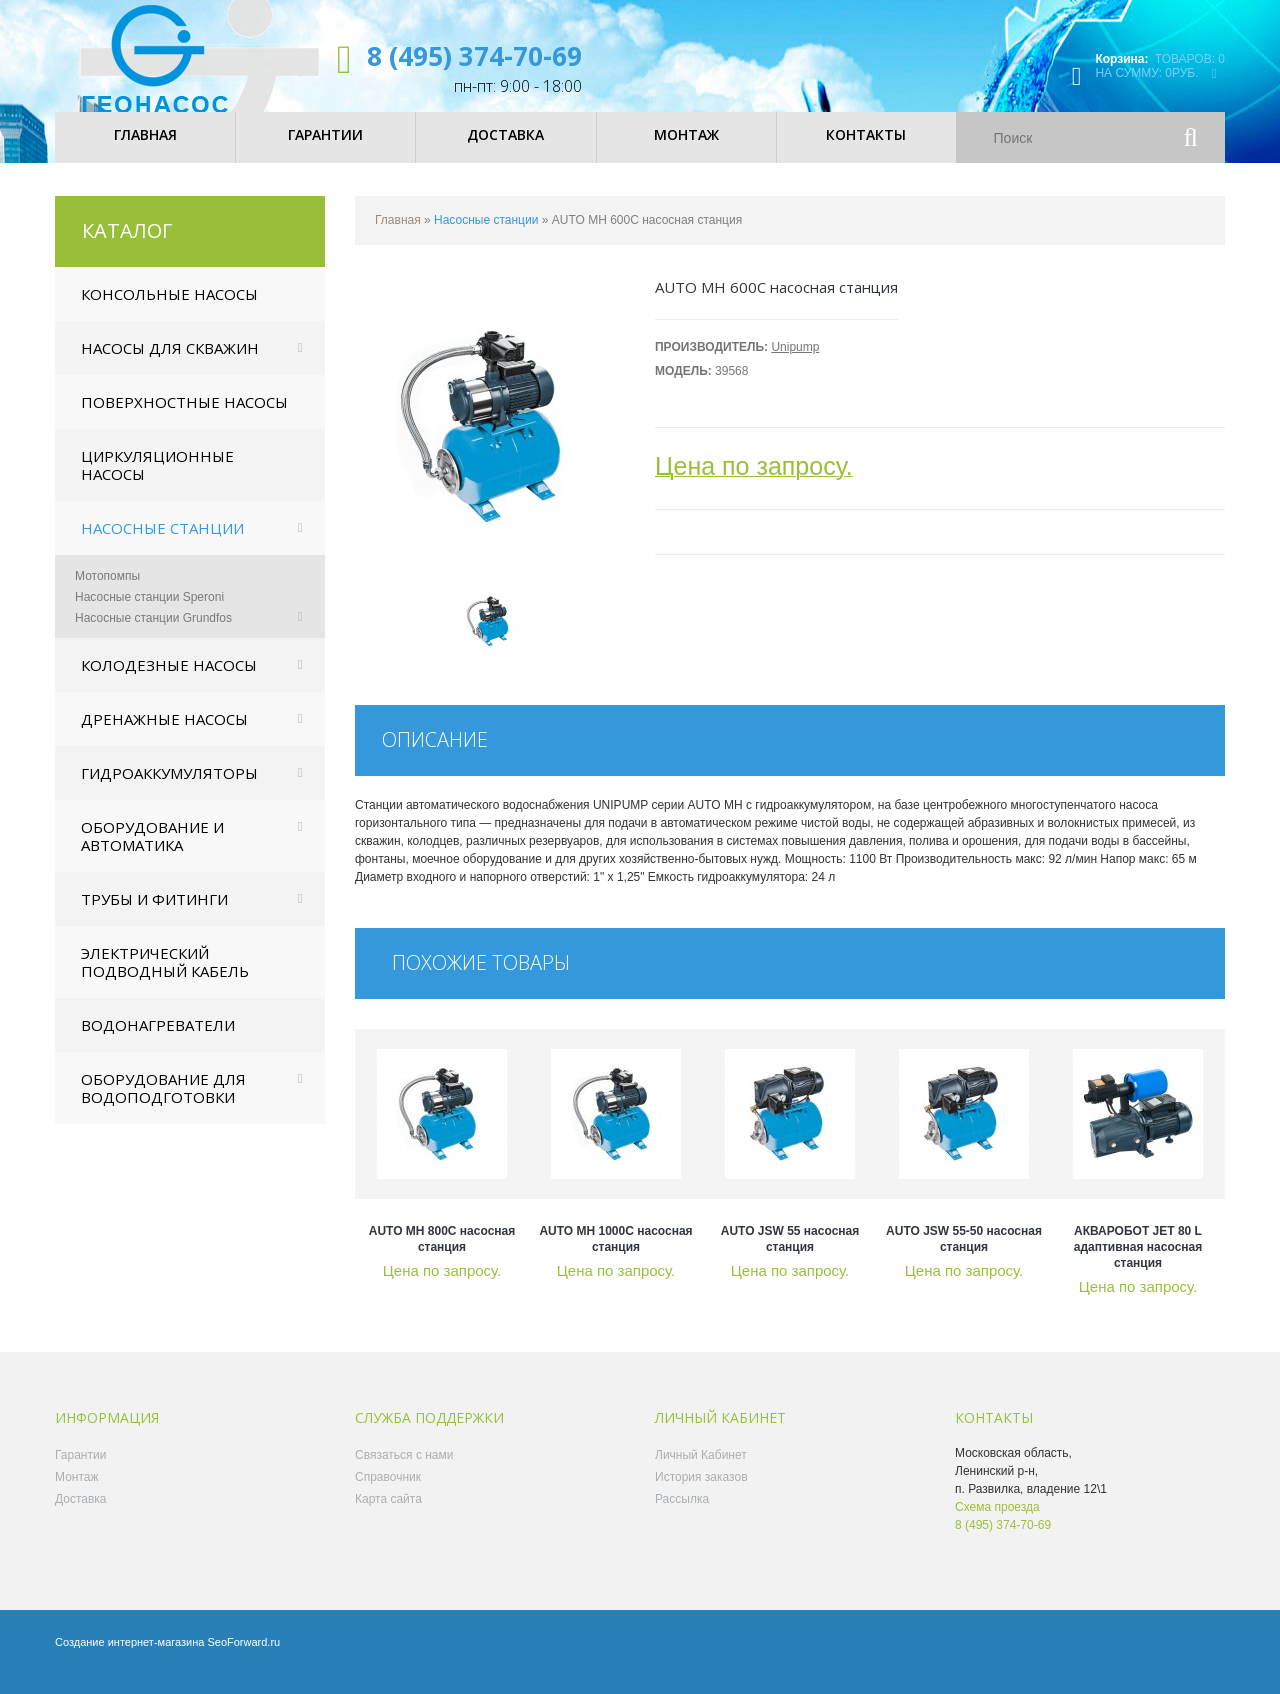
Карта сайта (388, 1516)
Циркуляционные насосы (157, 482)
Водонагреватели (158, 1042)
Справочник (388, 1494)
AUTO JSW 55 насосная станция (790, 1256)
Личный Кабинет (701, 1472)
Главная (398, 237)
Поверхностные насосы (184, 419)
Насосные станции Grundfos (153, 635)
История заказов (701, 1494)
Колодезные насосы (169, 682)
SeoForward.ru (243, 1659)
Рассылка (682, 1516)
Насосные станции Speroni (149, 614)
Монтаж (77, 1494)
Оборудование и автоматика (152, 853)
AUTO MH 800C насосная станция (442, 1256)
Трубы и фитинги (154, 916)
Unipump (795, 364)
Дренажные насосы (164, 736)
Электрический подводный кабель (165, 979)
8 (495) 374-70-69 (474, 56)
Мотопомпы (107, 593)
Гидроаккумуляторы (169, 790)
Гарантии (80, 1472)
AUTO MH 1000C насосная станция (615, 1256)
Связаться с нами (404, 1472)
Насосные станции (162, 545)
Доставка (81, 1516)
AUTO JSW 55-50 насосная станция (964, 1256)
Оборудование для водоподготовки (163, 1105)
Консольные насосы (169, 311)
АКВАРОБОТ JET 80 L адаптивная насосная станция (1138, 1264)
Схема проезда (997, 1524)
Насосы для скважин (170, 365)
